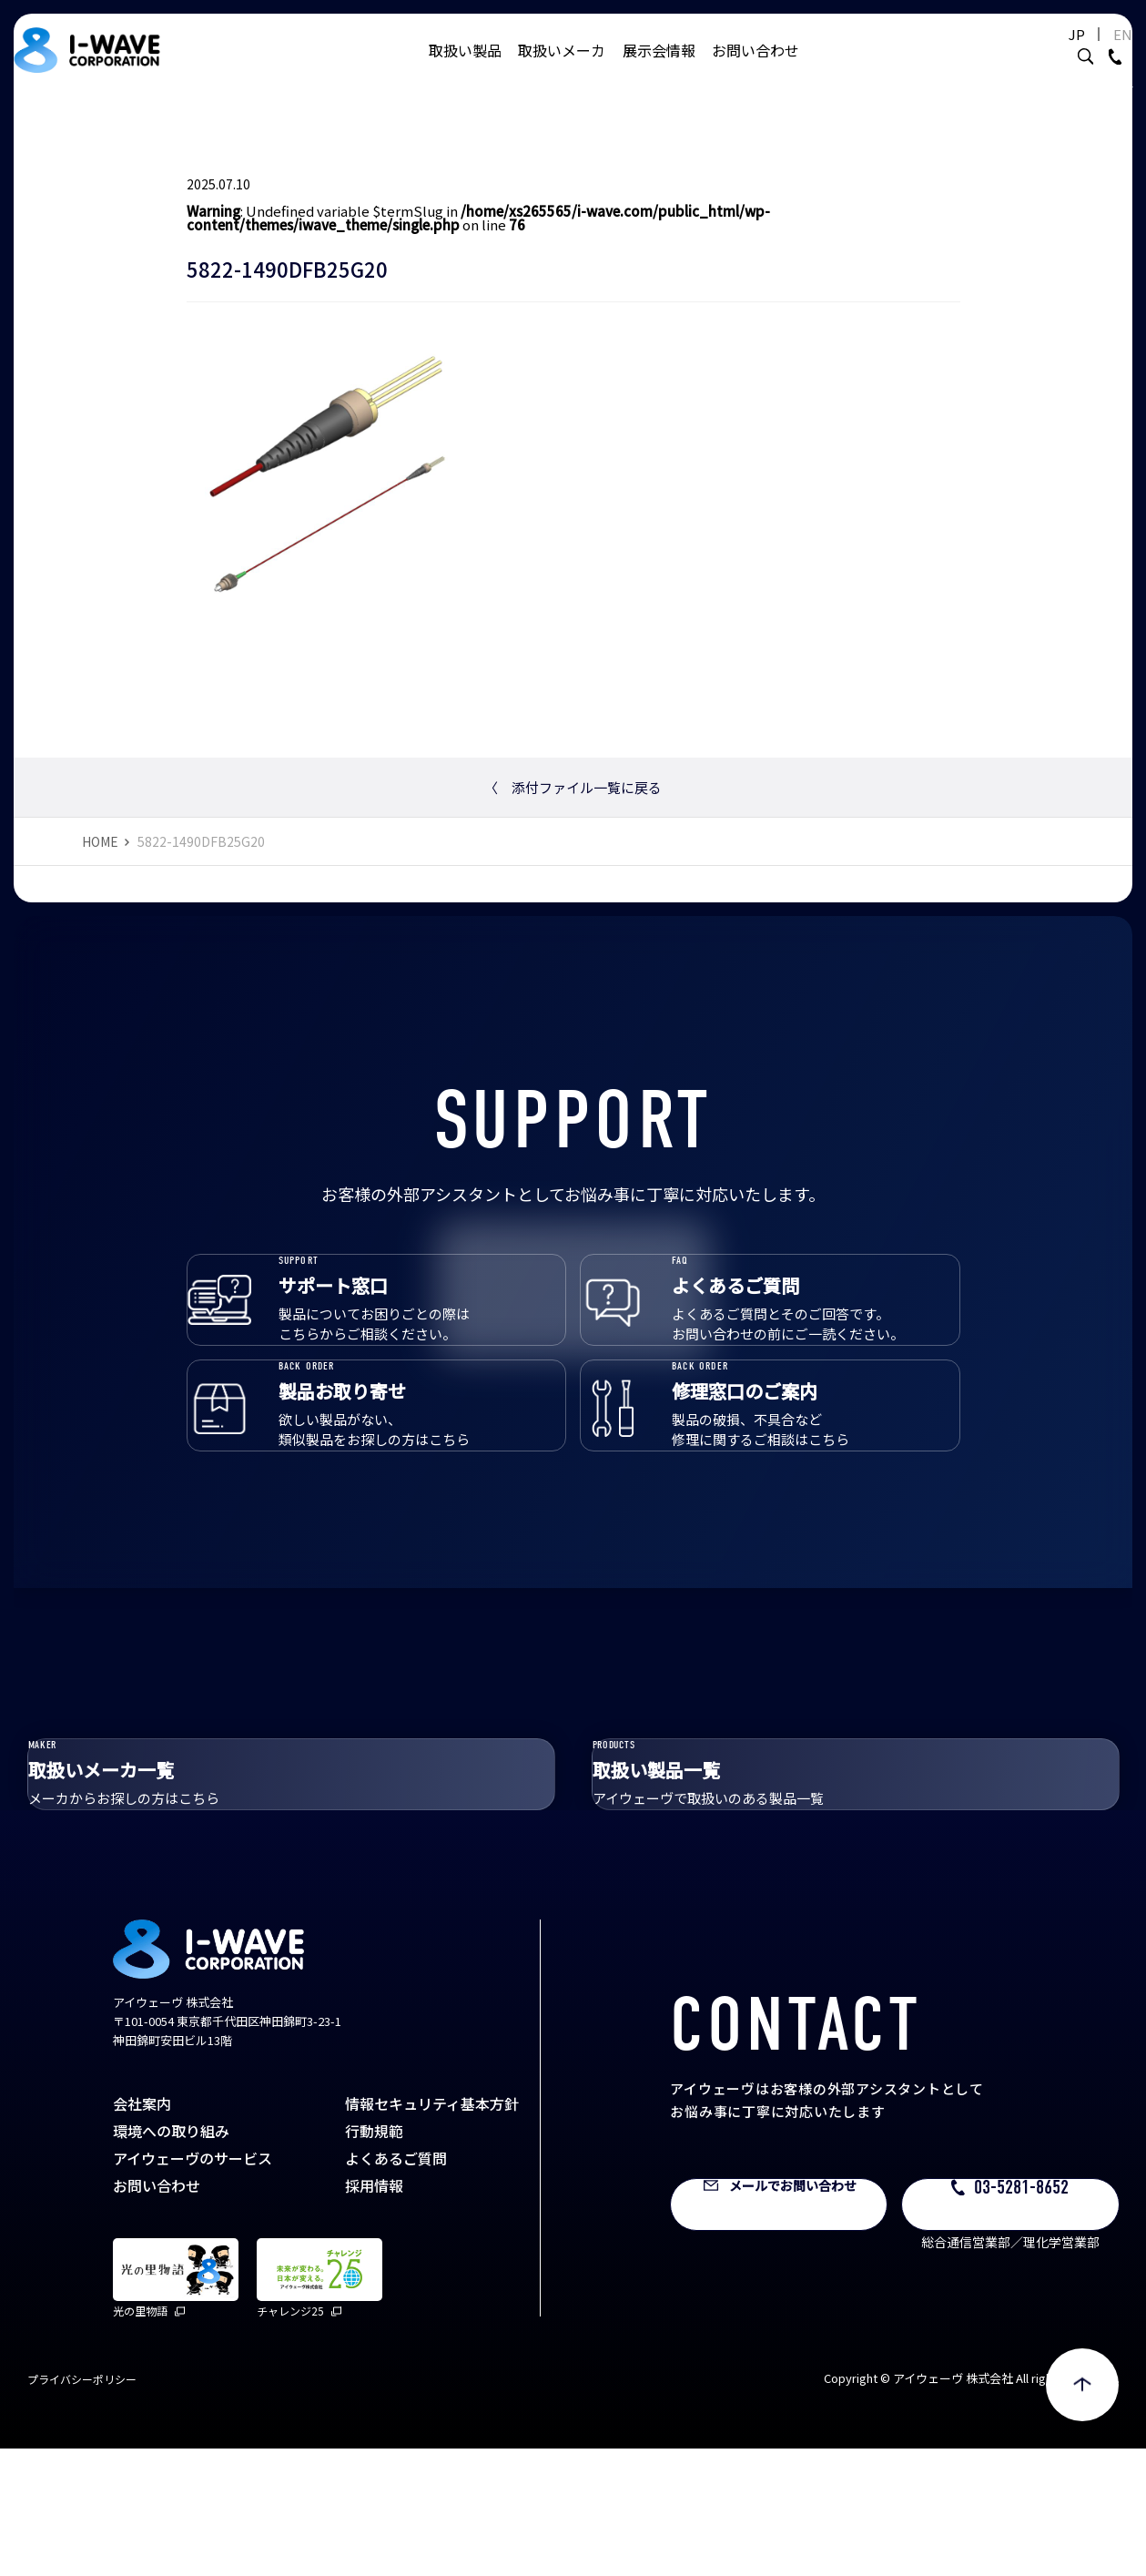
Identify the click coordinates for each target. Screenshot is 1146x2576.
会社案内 (142, 2231)
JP (1049, 52)
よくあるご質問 (396, 2285)
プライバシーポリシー (82, 2506)
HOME (100, 841)
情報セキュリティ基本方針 (432, 2231)
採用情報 (374, 2313)
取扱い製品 (465, 68)
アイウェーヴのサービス (192, 2285)
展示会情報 (659, 68)
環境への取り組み (171, 2258)
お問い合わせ (755, 68)
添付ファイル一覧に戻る (573, 787)
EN (1095, 52)
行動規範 (374, 2258)
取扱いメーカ (561, 68)
